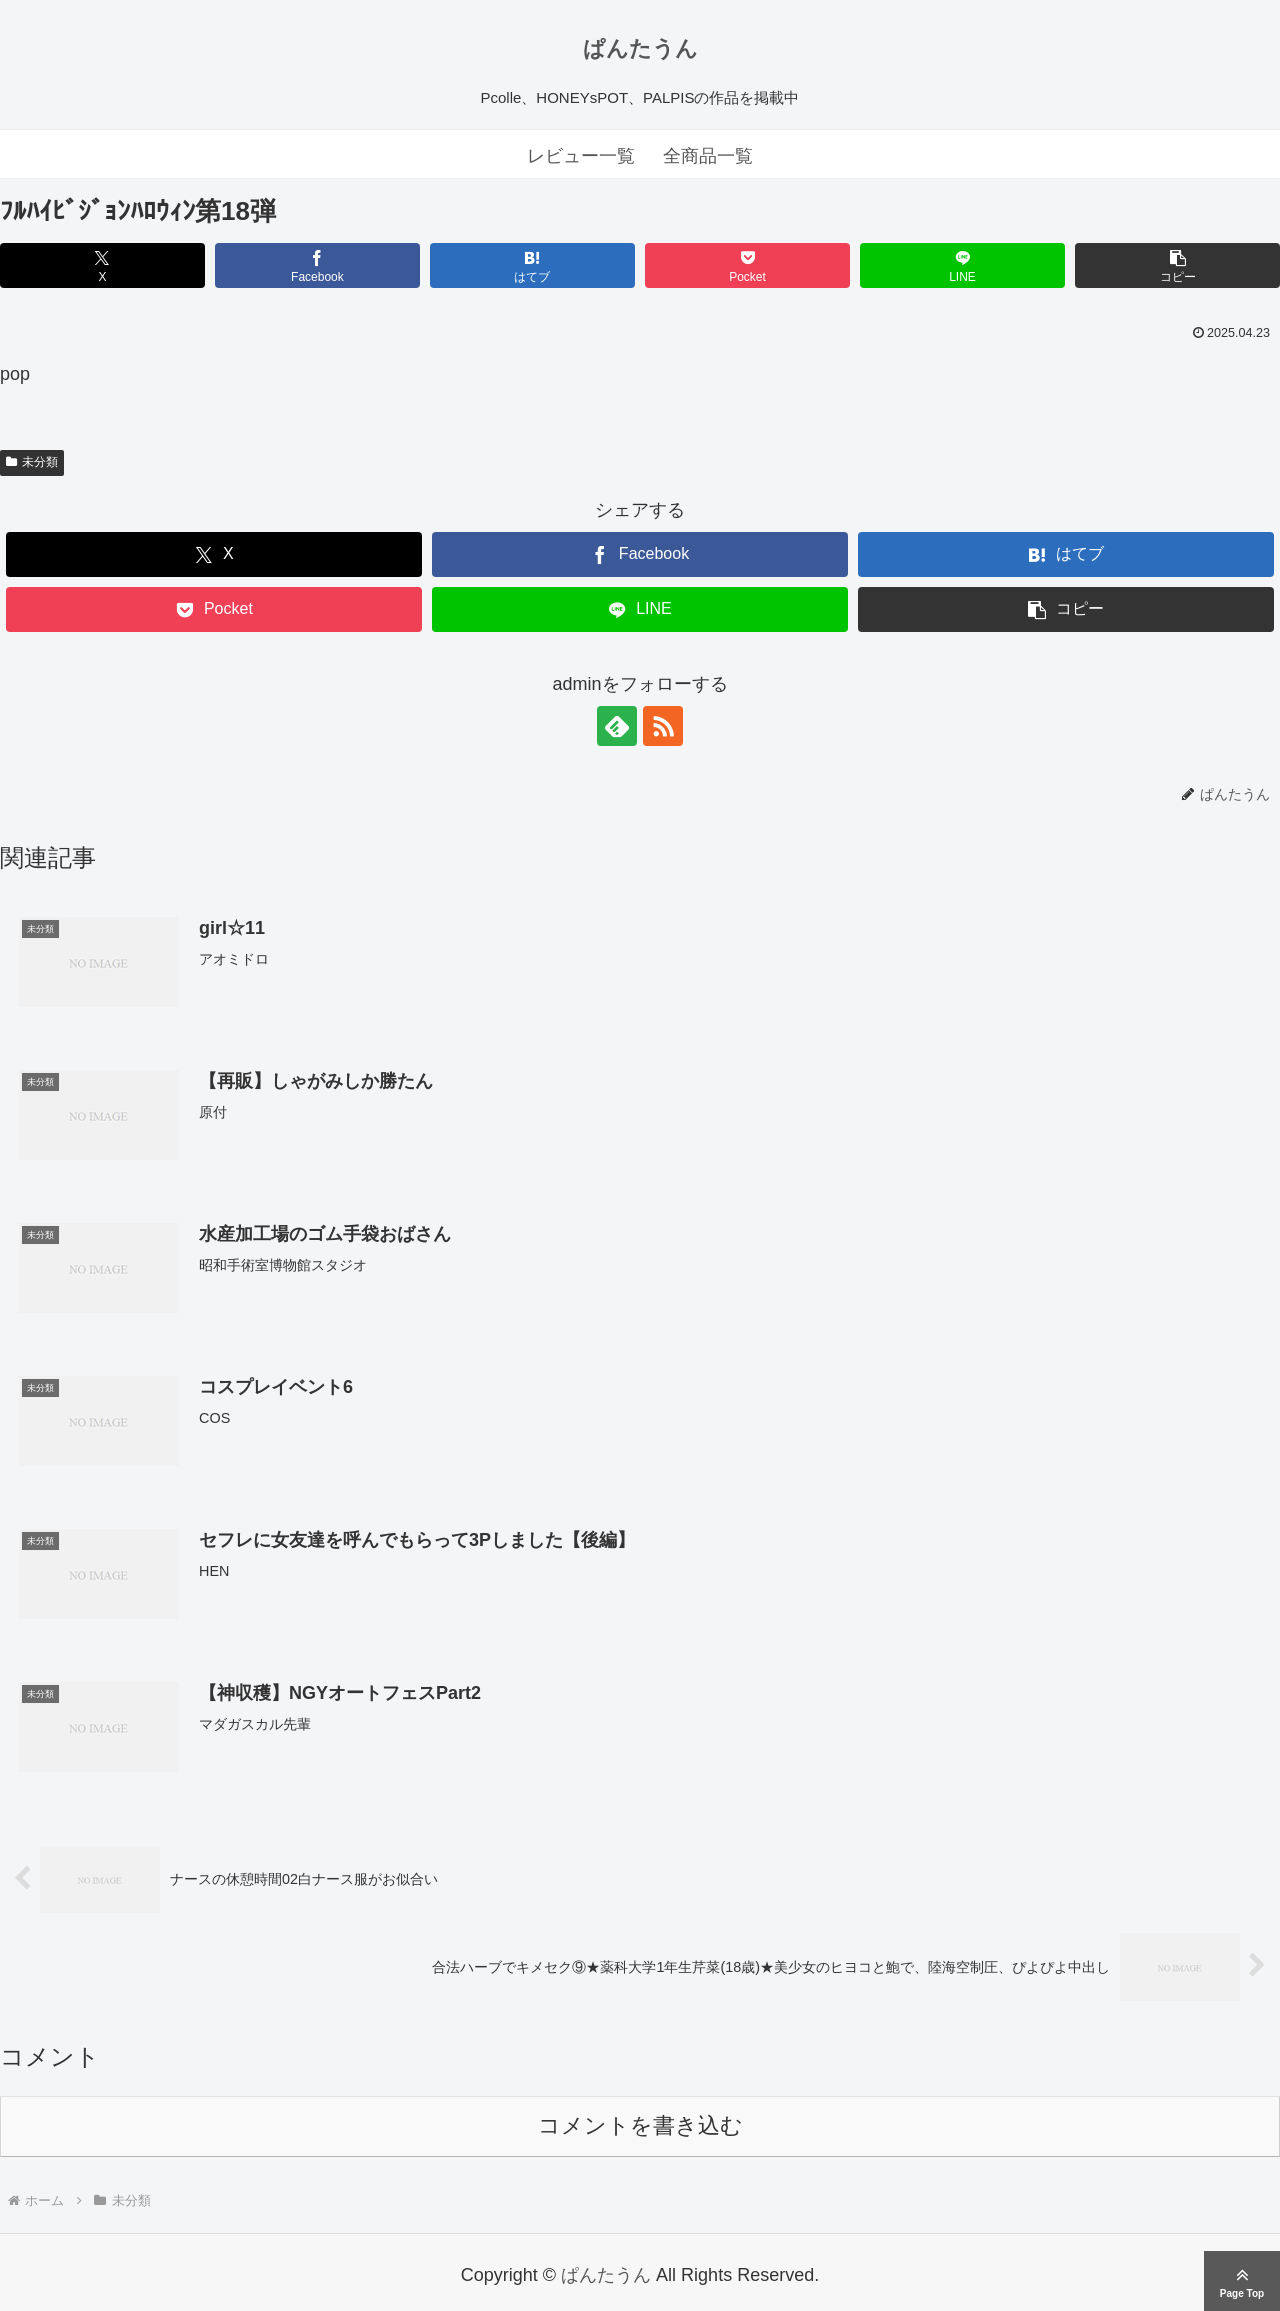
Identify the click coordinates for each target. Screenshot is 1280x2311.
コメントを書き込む (640, 2125)
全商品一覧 (708, 156)
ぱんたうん (640, 48)
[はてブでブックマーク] (532, 265)
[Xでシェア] (102, 265)
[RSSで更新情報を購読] (663, 726)
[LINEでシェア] (962, 265)
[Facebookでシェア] (317, 265)
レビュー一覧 (581, 156)
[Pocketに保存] (747, 265)
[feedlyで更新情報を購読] (617, 726)
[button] (1177, 265)
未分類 (32, 462)
